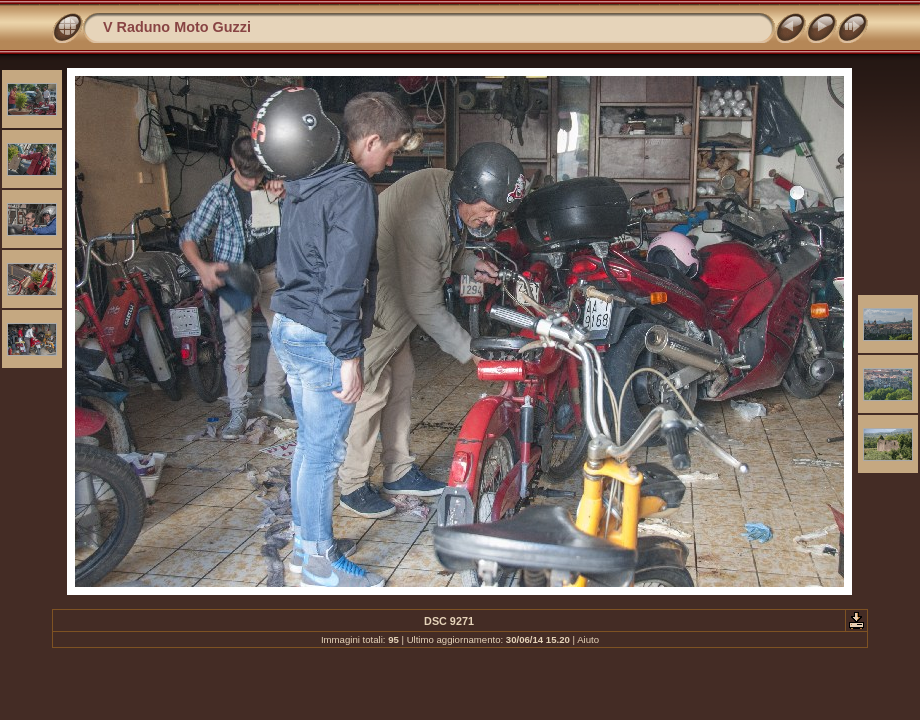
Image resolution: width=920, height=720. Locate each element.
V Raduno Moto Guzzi (177, 27)
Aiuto (588, 639)
